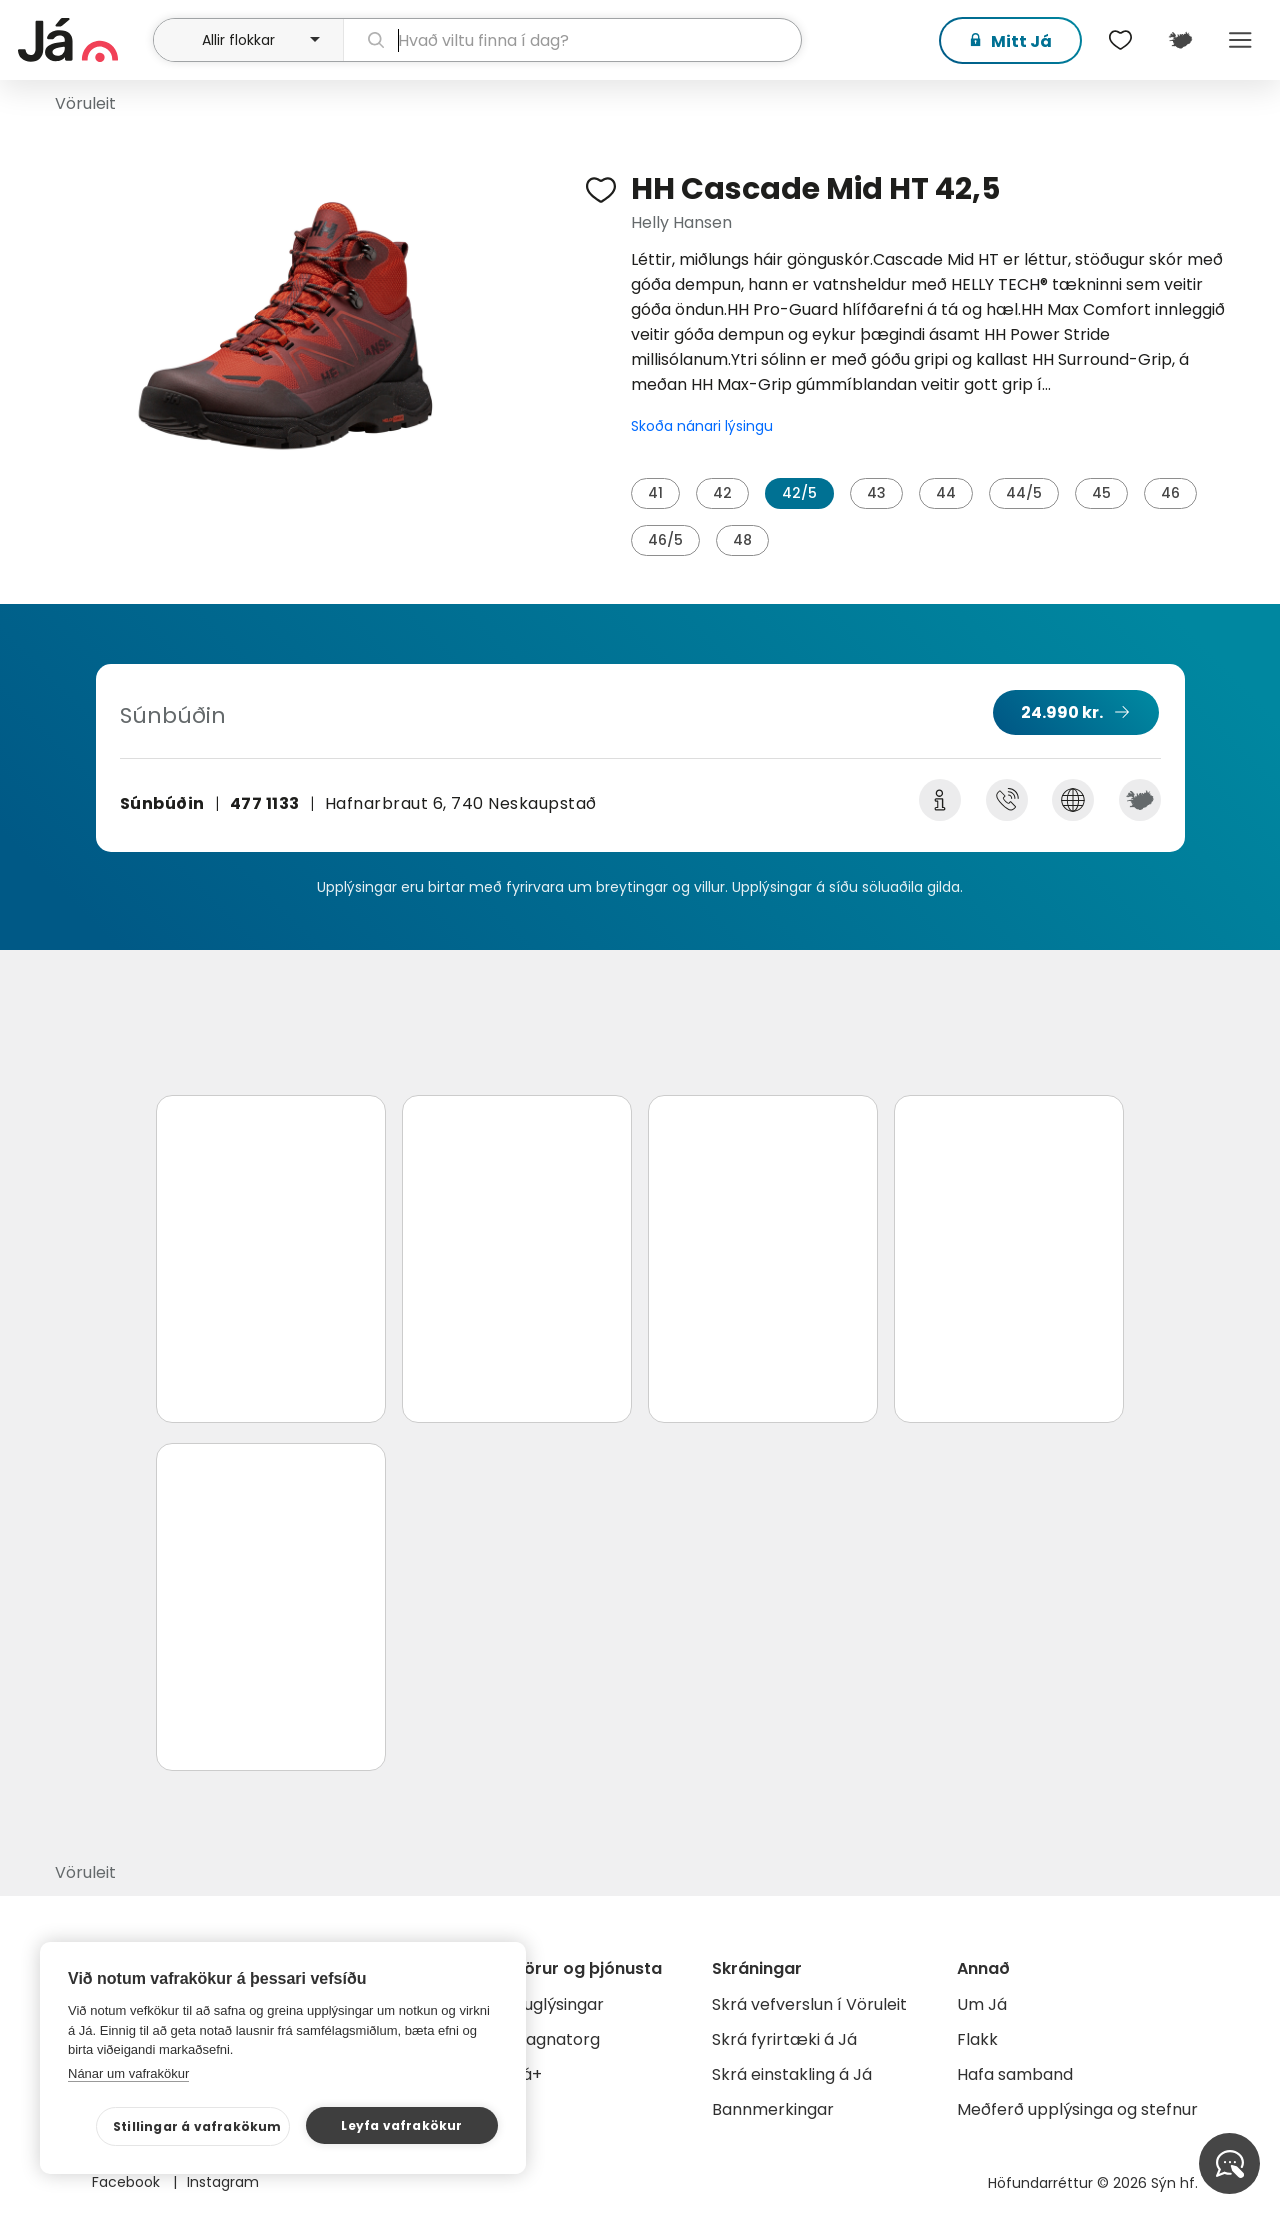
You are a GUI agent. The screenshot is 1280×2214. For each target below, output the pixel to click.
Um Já (982, 2004)
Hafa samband (1015, 2074)
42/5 (799, 493)
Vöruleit (85, 103)
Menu (1240, 40)
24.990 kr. (1062, 712)
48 (742, 540)
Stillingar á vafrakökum (197, 2126)
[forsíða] (83, 40)
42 (722, 493)
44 (946, 493)
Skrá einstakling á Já (792, 2074)
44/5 (1024, 493)
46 (1170, 493)
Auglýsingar (558, 2004)
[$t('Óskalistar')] (1120, 40)
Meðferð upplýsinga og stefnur (1077, 2109)
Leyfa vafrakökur (401, 2125)
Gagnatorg (556, 2039)
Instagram (223, 2182)
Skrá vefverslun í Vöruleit (809, 2004)
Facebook (128, 2182)
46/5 (665, 540)
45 (1101, 493)
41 (655, 493)
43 (876, 493)
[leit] (573, 40)
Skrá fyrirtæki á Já (784, 2039)
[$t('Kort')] (1180, 40)
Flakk (977, 2039)
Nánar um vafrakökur (128, 2073)
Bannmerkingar (773, 2109)
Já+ (527, 2074)
